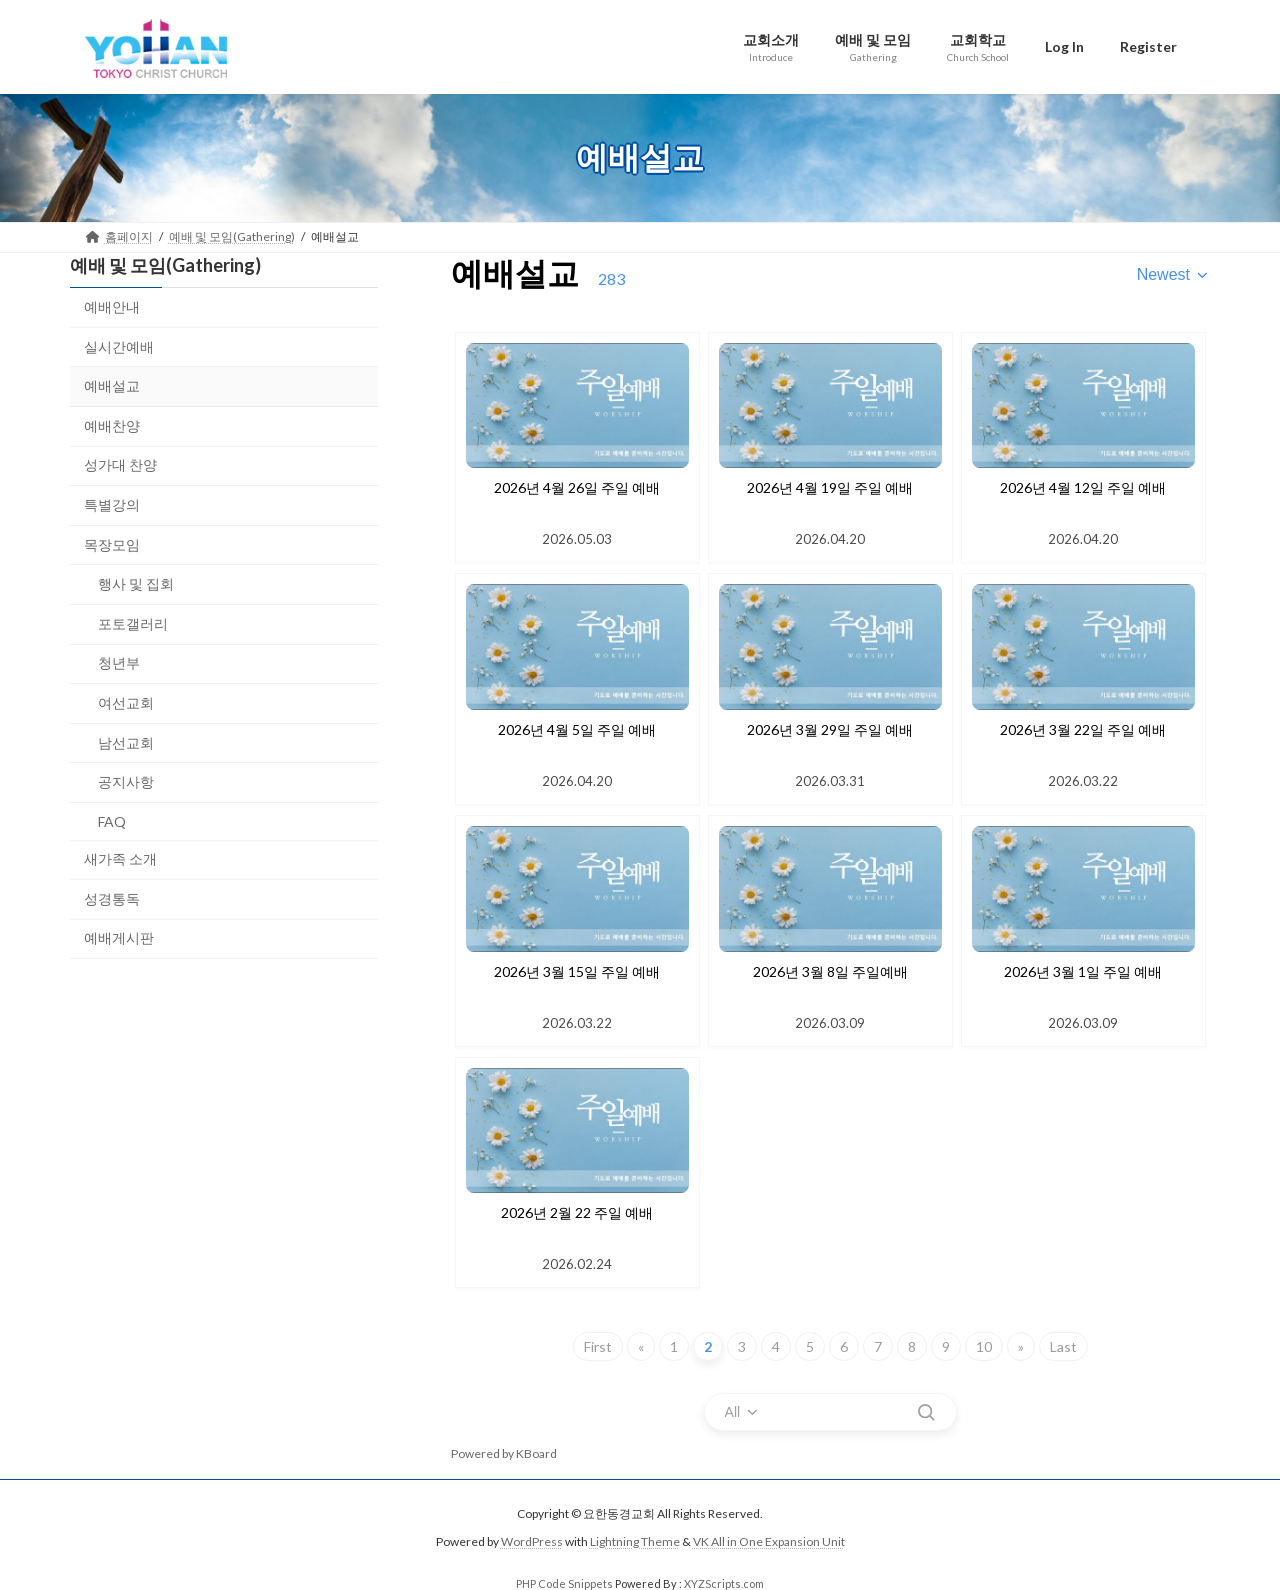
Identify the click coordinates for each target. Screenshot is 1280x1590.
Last (1063, 1346)
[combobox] (1173, 275)
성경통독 (112, 897)
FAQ (112, 820)
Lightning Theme (635, 1542)
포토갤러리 (133, 622)
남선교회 (126, 741)
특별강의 (112, 504)
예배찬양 (112, 424)
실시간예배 (119, 345)
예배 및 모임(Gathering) (165, 265)
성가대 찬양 (120, 464)
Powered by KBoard (504, 1453)
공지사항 (126, 781)
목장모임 (112, 543)
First (598, 1346)
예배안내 (112, 306)
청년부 (119, 662)
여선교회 (126, 702)
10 (984, 1346)
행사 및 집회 (136, 583)
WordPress (532, 1542)
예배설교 (112, 385)
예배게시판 (119, 937)
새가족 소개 (120, 858)
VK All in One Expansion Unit (769, 1542)
